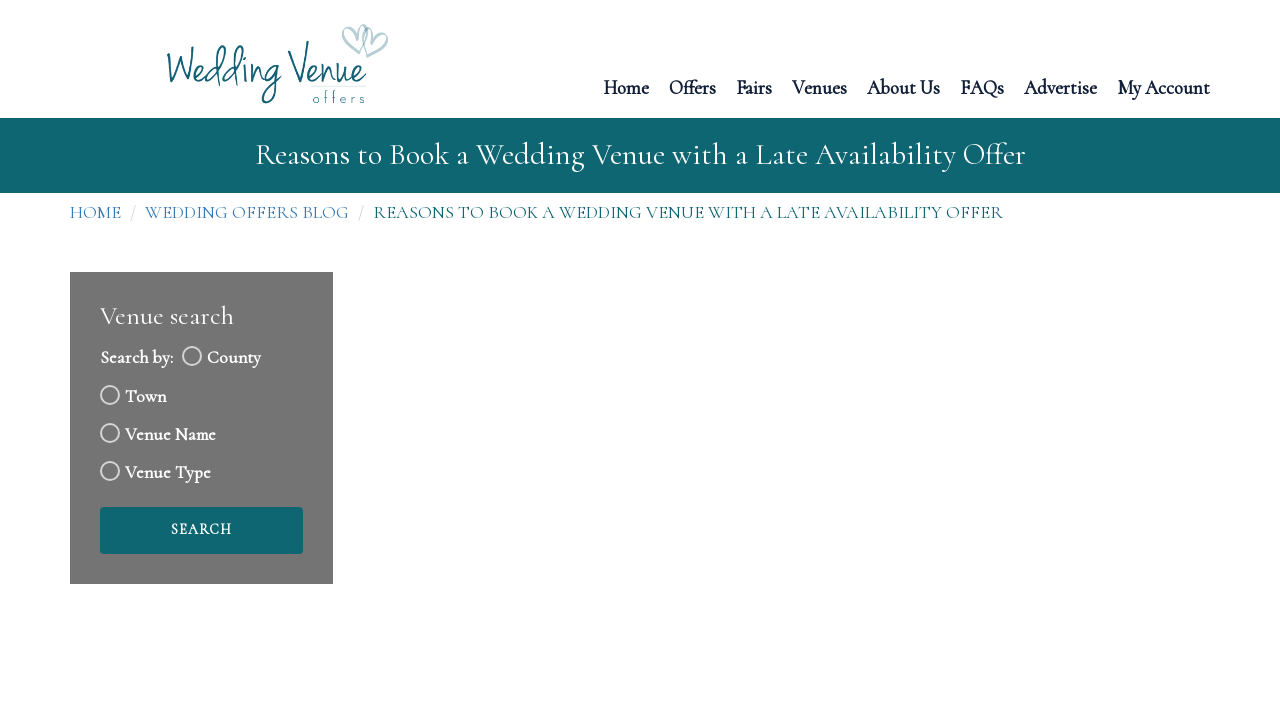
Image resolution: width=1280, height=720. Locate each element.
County (234, 357)
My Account (1163, 86)
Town (145, 396)
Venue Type (168, 472)
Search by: (136, 357)
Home (626, 86)
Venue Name (170, 434)
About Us (903, 86)
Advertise (1060, 86)
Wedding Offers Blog (247, 212)
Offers (692, 86)
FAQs (982, 86)
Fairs (754, 86)
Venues (819, 86)
